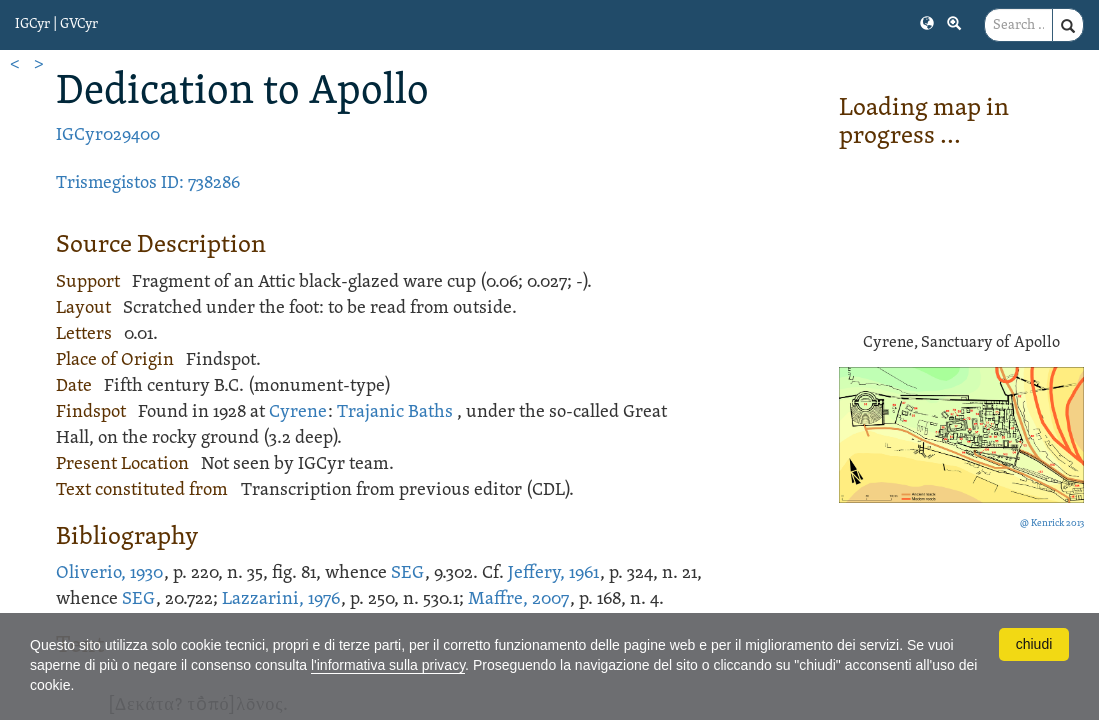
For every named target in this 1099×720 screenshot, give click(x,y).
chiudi (1034, 644)
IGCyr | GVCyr (56, 24)
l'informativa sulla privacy (388, 665)
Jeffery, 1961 (553, 573)
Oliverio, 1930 (109, 573)
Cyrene (298, 412)
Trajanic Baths (395, 412)
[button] (927, 22)
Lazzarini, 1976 (281, 599)
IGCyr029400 (108, 135)
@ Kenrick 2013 (1052, 523)
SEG (407, 573)
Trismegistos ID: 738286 (148, 183)
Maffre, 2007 (518, 599)
